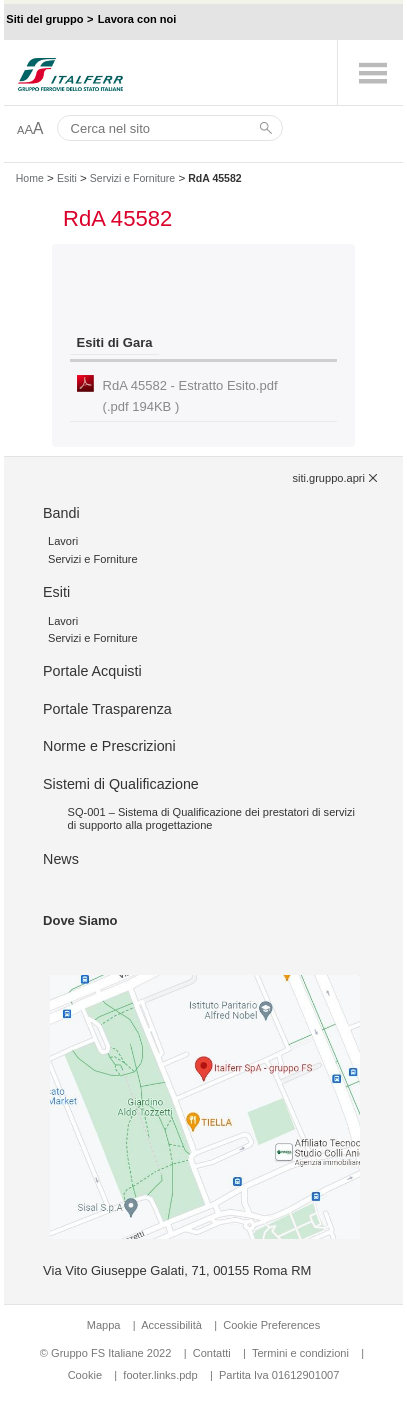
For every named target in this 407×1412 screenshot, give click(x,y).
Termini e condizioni (300, 1353)
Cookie (85, 1375)
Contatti (212, 1353)
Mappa (104, 1325)
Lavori (63, 541)
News (61, 859)
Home (30, 178)
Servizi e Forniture (132, 178)
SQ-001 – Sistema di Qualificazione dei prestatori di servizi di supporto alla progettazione (211, 818)
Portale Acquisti (92, 671)
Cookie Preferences (271, 1325)
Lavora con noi (137, 19)
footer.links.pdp (160, 1375)
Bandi (61, 513)
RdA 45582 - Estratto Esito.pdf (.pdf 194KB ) (190, 396)
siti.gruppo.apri (328, 478)
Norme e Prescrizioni (109, 746)
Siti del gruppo (44, 19)
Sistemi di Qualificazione (121, 784)
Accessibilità (173, 1325)
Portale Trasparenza (107, 709)
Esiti (67, 178)
